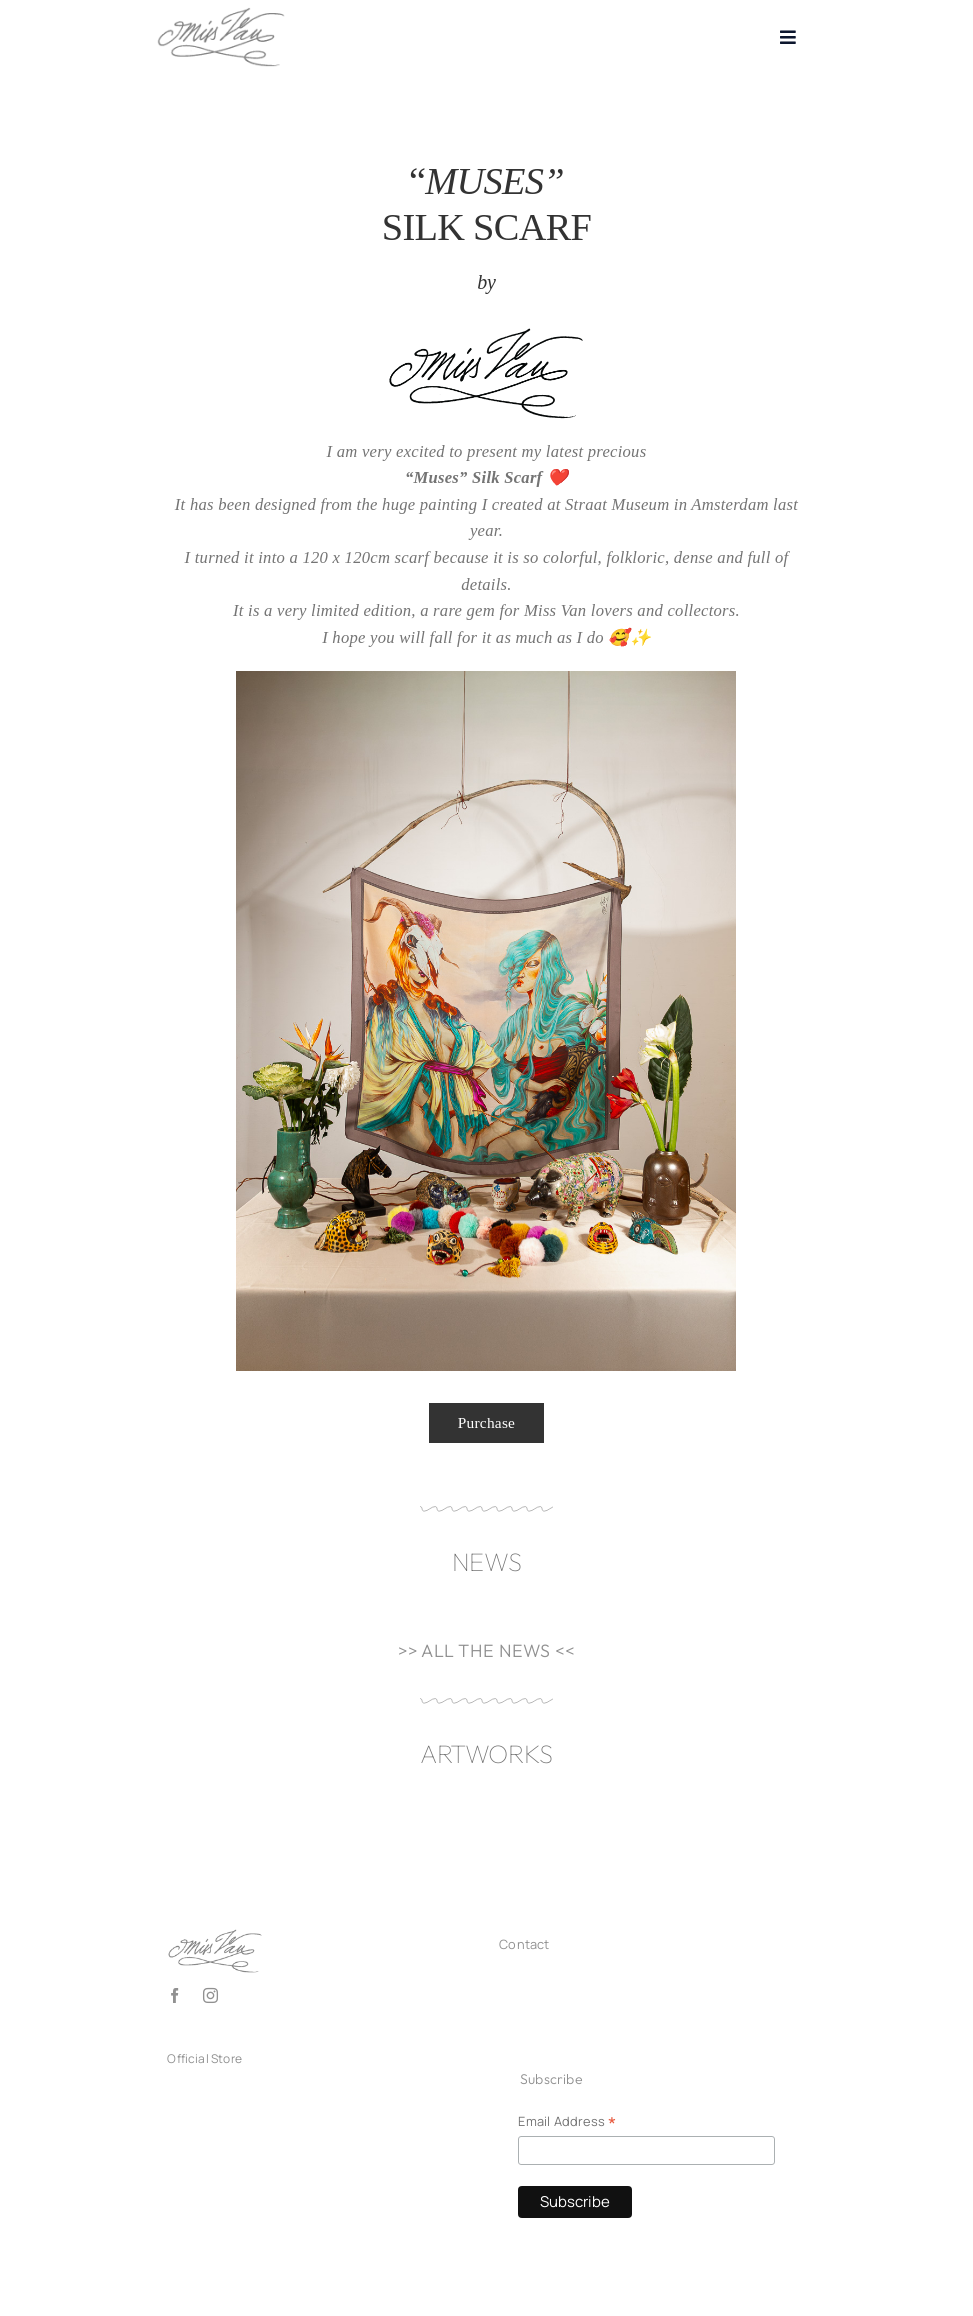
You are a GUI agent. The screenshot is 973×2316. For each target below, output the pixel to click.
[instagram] (210, 1995)
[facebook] (174, 1995)
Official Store (204, 2058)
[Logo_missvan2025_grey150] (221, 13)
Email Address (567, 2122)
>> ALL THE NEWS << (487, 1650)
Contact (524, 1944)
